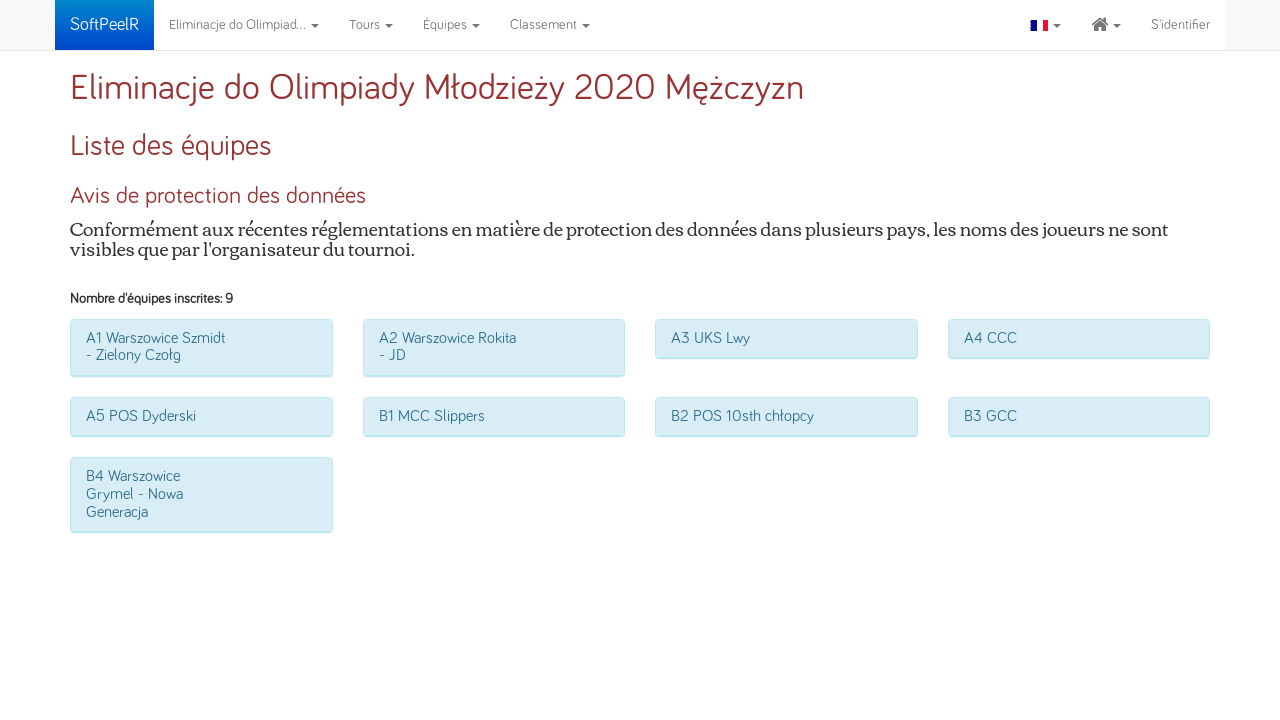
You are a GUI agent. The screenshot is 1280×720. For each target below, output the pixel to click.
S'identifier (1180, 25)
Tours (371, 25)
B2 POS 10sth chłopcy (742, 416)
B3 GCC (990, 416)
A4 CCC (990, 338)
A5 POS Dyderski (141, 416)
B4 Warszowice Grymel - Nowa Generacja (134, 493)
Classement (550, 25)
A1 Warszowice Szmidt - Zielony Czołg (155, 347)
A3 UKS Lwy (710, 338)
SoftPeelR (104, 25)
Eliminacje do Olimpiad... (244, 25)
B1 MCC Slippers (432, 416)
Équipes (451, 25)
